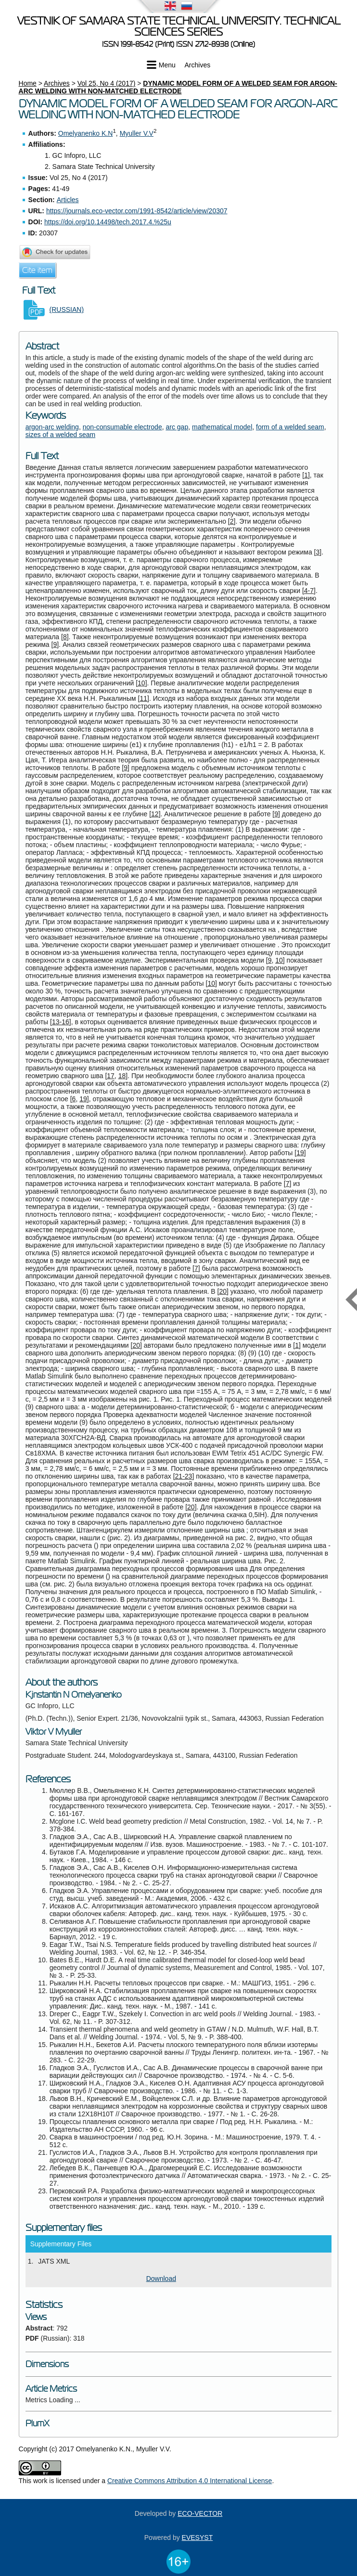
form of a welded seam (290, 427)
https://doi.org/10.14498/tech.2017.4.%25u (107, 222)
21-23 (183, 1476)
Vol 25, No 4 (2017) (106, 83)
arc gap (177, 427)
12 (155, 814)
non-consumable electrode (122, 427)
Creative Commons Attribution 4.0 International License (189, 2481)
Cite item (37, 270)
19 (83, 1099)
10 (141, 683)
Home (28, 83)
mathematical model (222, 427)
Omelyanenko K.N (85, 133)
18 (122, 1076)
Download (161, 2278)
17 (111, 1076)
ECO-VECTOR (200, 2513)
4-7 (309, 590)
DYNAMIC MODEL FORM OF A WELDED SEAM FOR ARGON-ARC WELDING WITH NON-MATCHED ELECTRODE (178, 87)
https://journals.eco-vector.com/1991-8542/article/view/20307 (137, 211)
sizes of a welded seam (61, 434)
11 (144, 698)
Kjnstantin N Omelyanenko (74, 1695)
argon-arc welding (52, 427)
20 (223, 1291)
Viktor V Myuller (54, 1732)
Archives (198, 65)
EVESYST (197, 2537)
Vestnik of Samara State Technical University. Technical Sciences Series (178, 26)
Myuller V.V (136, 133)
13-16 (60, 1022)
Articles (68, 200)
